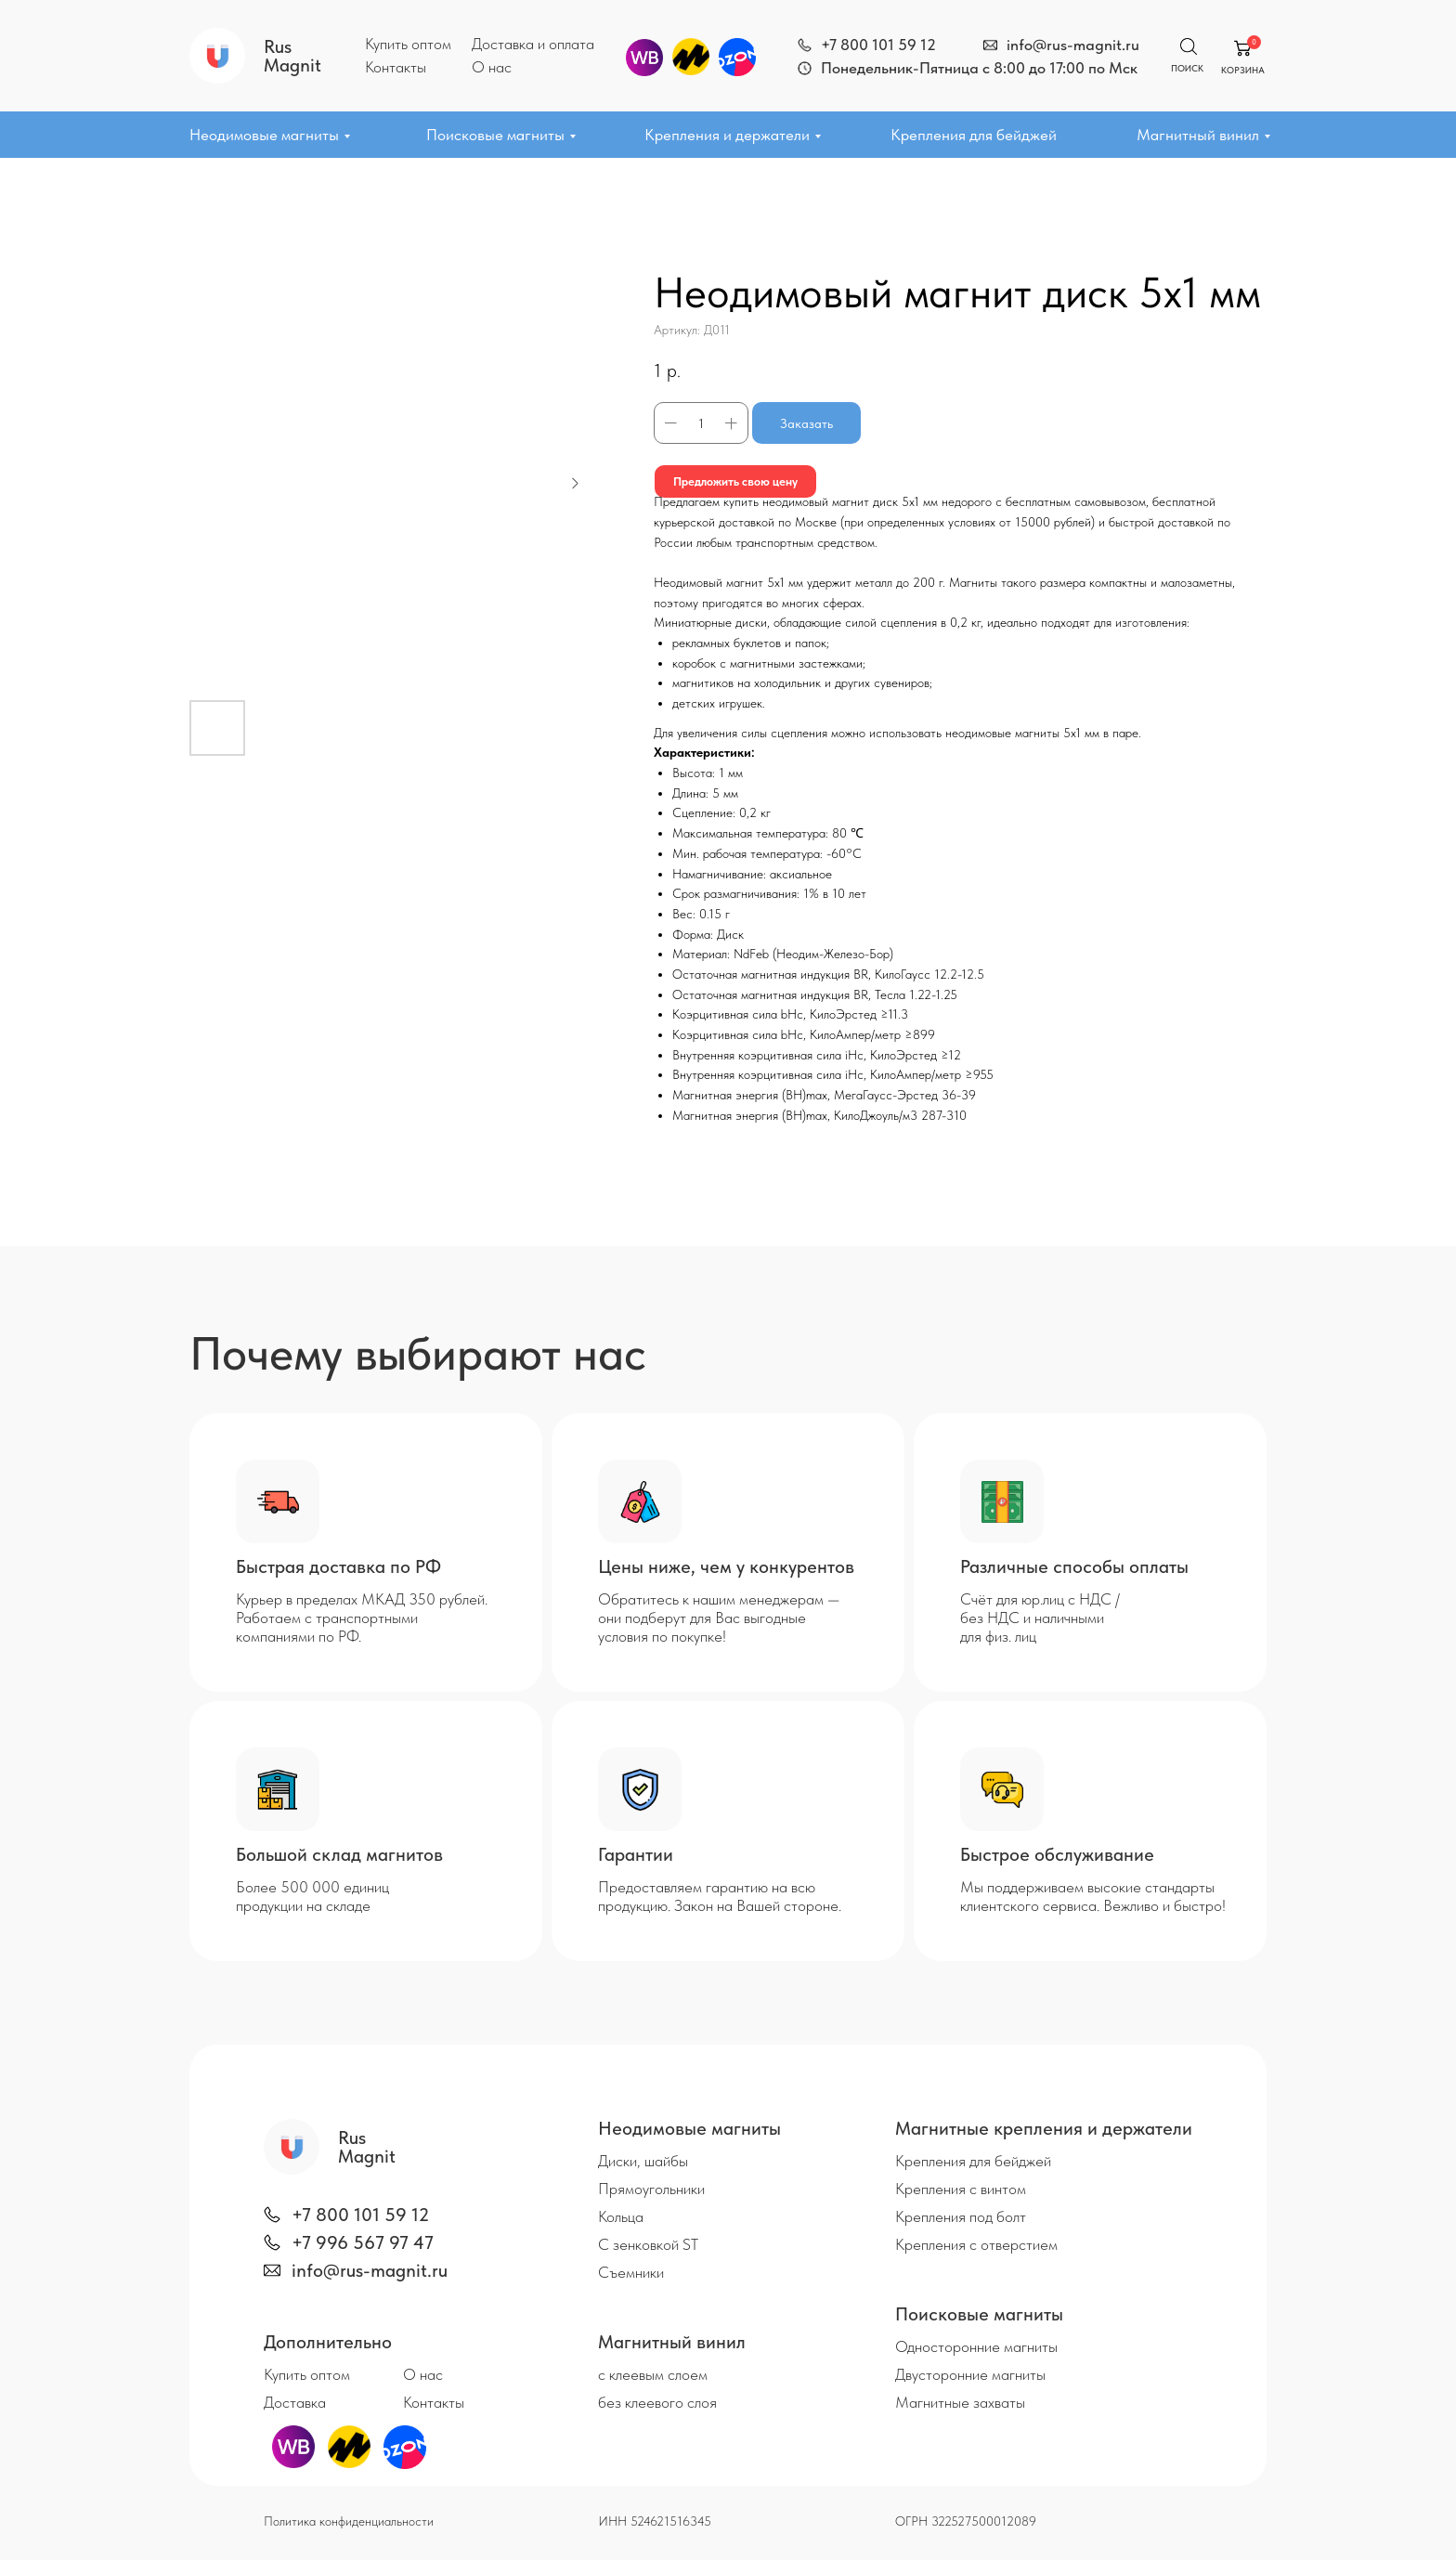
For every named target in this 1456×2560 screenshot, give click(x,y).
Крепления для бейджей (973, 134)
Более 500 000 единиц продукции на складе (312, 1896)
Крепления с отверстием (976, 2244)
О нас (492, 67)
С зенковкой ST (648, 2244)
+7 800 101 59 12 (878, 44)
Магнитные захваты (960, 2402)
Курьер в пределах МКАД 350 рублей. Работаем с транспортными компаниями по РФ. (362, 1617)
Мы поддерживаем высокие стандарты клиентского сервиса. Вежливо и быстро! (1093, 1896)
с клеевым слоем (653, 2374)
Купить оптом (408, 43)
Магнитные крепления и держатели (1043, 2128)
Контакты (395, 67)
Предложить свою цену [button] (742, 481)
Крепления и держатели (727, 134)
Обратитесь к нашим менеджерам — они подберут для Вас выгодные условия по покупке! (718, 1617)
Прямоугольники (651, 2188)
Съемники (631, 2272)
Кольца (621, 2216)
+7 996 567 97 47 (363, 2242)
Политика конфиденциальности (349, 2521)
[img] (805, 45)
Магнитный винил (1198, 134)
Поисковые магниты (495, 134)
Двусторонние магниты (970, 2374)
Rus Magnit (292, 55)
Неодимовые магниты (264, 134)
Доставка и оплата (533, 43)
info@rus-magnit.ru (1073, 44)
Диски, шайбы (643, 2160)
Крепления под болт (960, 2216)
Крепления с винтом (960, 2188)
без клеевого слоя (657, 2402)
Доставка (295, 2402)
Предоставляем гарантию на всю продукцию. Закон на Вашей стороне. (719, 1896)
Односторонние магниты (976, 2346)
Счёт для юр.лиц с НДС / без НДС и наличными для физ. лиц (1040, 1617)
